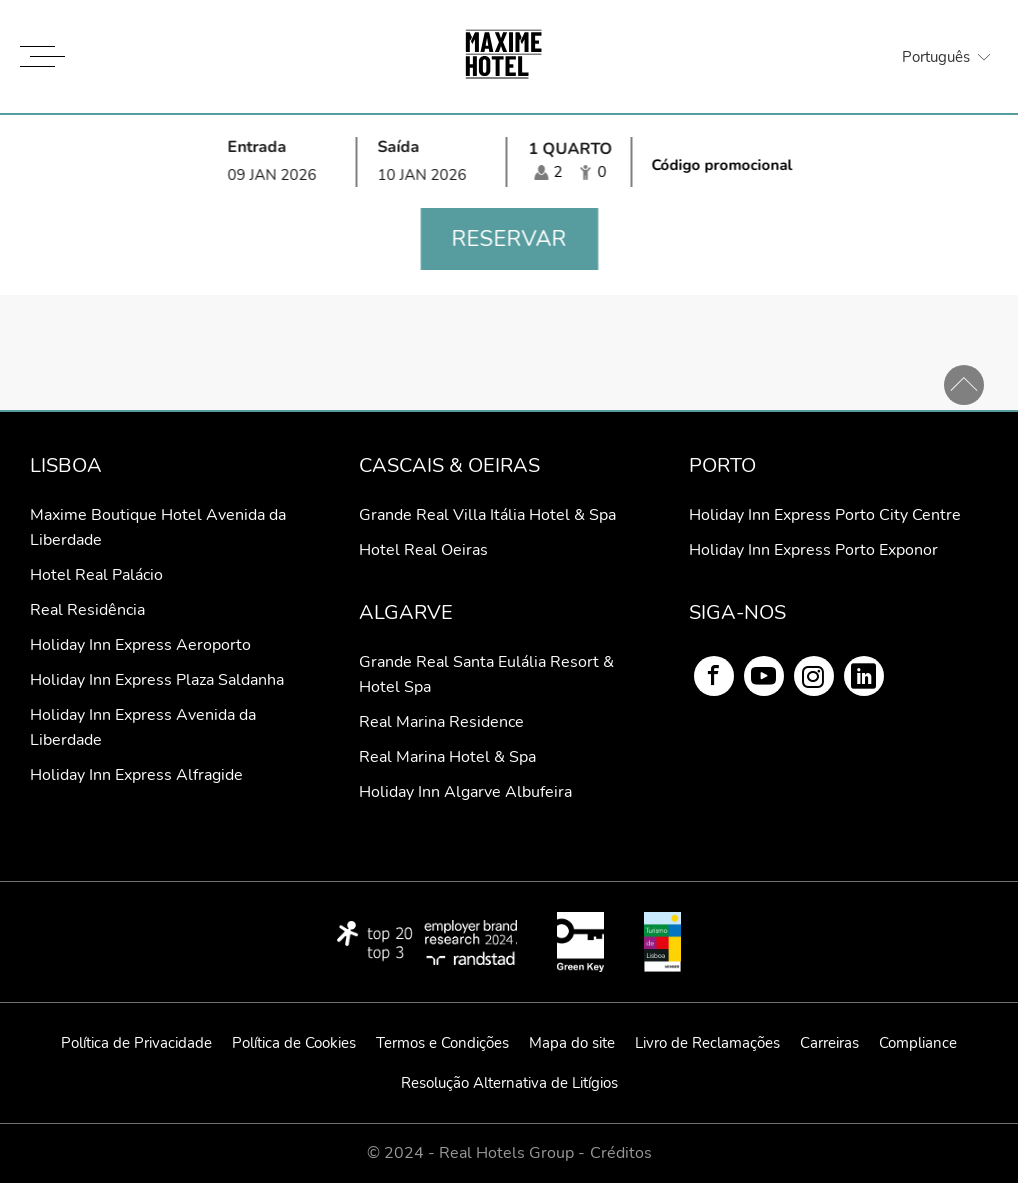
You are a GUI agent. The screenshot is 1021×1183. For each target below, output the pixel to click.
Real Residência (87, 610)
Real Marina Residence (441, 722)
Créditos (621, 1153)
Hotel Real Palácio (96, 575)
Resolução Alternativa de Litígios (509, 1083)
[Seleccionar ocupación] (570, 162)
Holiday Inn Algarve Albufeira (465, 792)
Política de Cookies (294, 1043)
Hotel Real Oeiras (423, 550)
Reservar (509, 239)
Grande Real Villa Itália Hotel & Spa (487, 515)
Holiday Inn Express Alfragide (136, 775)
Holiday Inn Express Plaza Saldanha (157, 680)
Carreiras (829, 1043)
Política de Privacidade (136, 1043)
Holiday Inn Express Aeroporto (140, 645)
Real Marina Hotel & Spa (447, 757)
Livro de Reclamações (707, 1043)
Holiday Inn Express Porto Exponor (813, 550)
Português (936, 57)
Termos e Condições (442, 1043)
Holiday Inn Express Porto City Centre (825, 515)
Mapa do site (572, 1043)
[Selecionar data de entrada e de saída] (357, 161)
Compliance (918, 1043)
